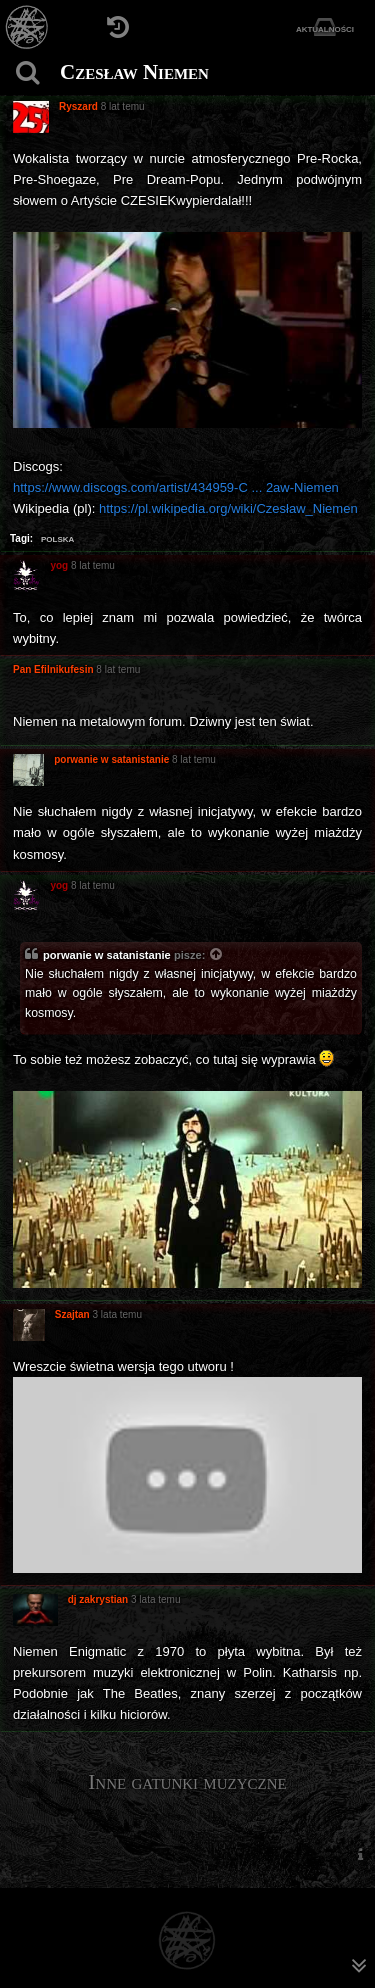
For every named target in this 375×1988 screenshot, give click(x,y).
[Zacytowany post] (217, 956)
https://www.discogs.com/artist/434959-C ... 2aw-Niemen (176, 487)
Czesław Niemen (134, 72)
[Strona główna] (27, 27)
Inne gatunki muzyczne (187, 1782)
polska (57, 538)
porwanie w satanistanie (107, 955)
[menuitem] (360, 1853)
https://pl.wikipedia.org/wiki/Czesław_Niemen (228, 508)
